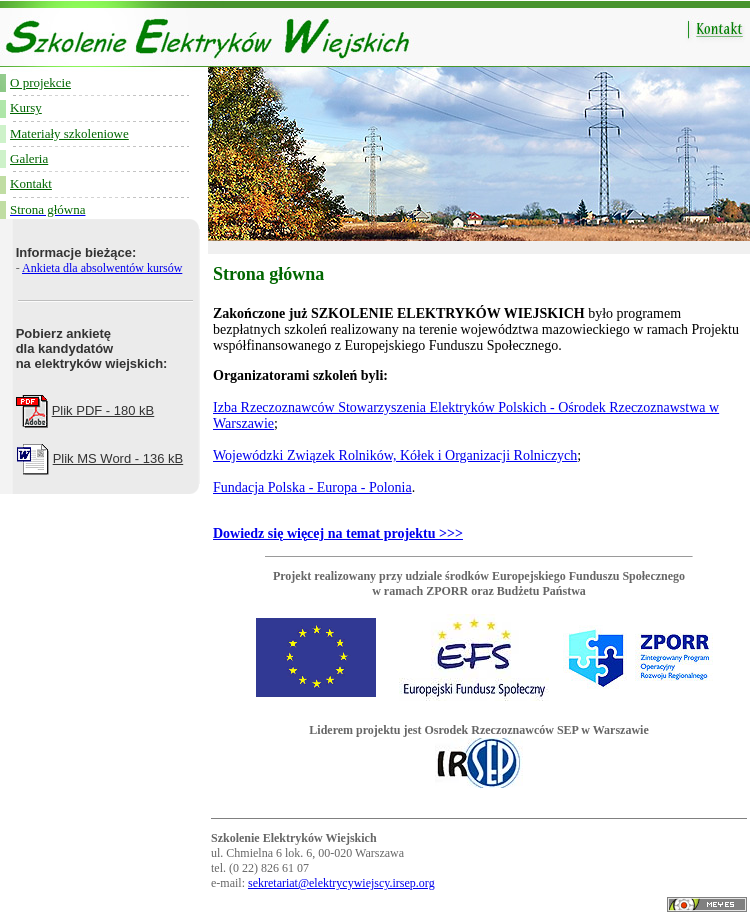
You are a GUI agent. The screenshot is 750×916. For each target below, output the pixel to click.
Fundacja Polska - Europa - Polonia (312, 487)
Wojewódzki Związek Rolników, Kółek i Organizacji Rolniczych (395, 455)
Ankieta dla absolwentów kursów (102, 268)
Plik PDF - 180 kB (103, 410)
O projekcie (40, 82)
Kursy (26, 107)
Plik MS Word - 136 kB (118, 458)
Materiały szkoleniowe (69, 133)
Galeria (29, 158)
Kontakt (31, 183)
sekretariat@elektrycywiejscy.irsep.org (341, 883)
